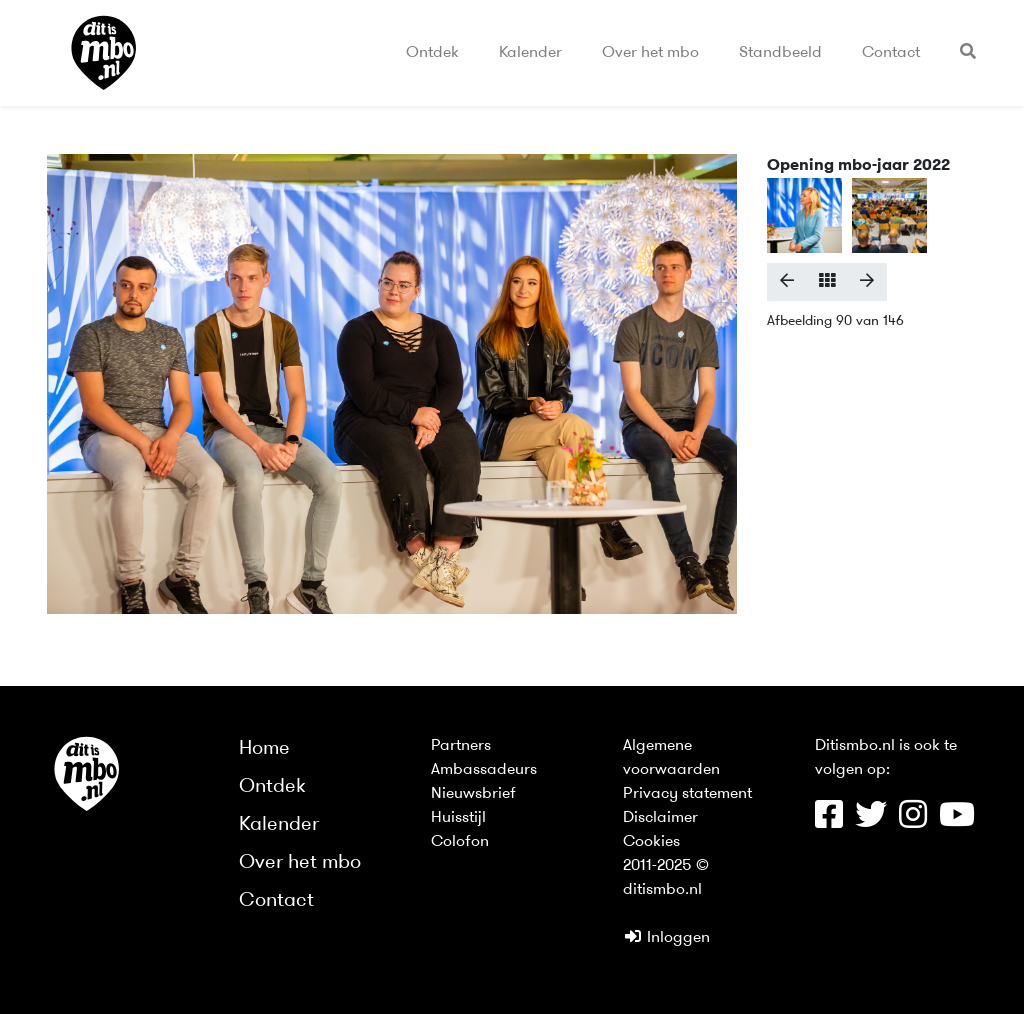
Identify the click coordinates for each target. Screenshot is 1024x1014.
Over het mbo (650, 53)
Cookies (651, 842)
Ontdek (432, 53)
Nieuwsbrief (473, 794)
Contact (891, 53)
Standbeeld (780, 53)
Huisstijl (458, 818)
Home (264, 749)
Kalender (530, 53)
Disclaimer (660, 818)
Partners (461, 746)
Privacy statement (687, 794)
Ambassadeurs (484, 770)
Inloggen (666, 938)
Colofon (460, 842)
